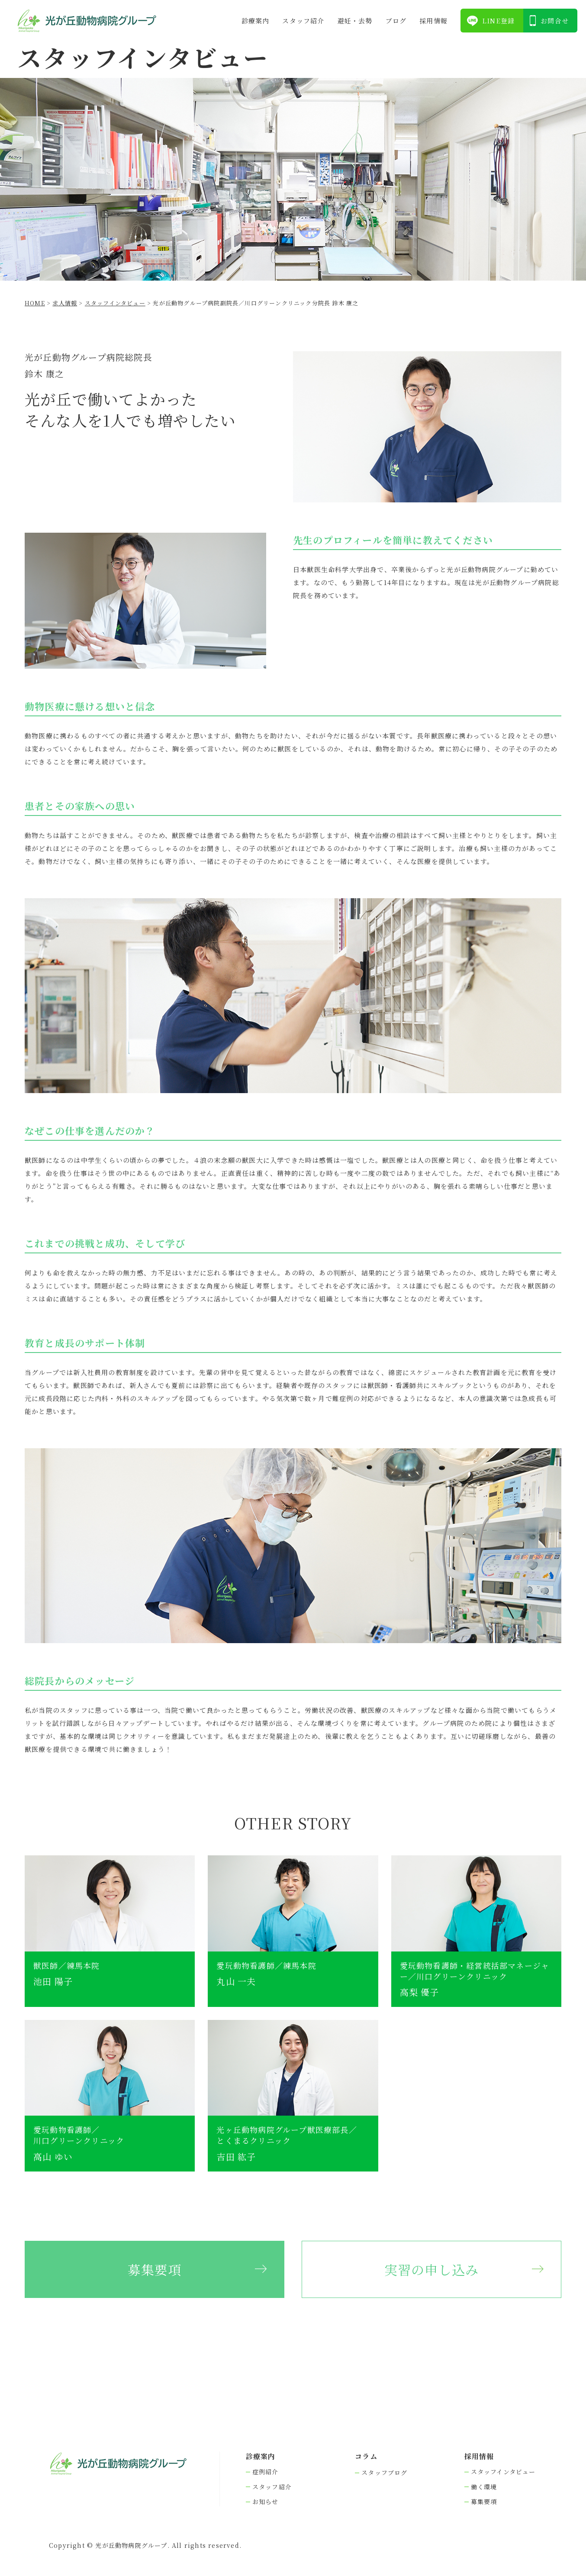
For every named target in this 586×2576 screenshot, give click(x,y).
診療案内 (255, 20)
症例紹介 (265, 2472)
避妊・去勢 (355, 20)
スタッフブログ (384, 2473)
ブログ (396, 20)
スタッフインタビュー (503, 2472)
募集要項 (155, 2269)
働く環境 (484, 2487)
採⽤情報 (433, 20)
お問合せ (555, 20)
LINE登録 (498, 20)
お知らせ (265, 2502)
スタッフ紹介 (303, 20)
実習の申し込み (431, 2269)
